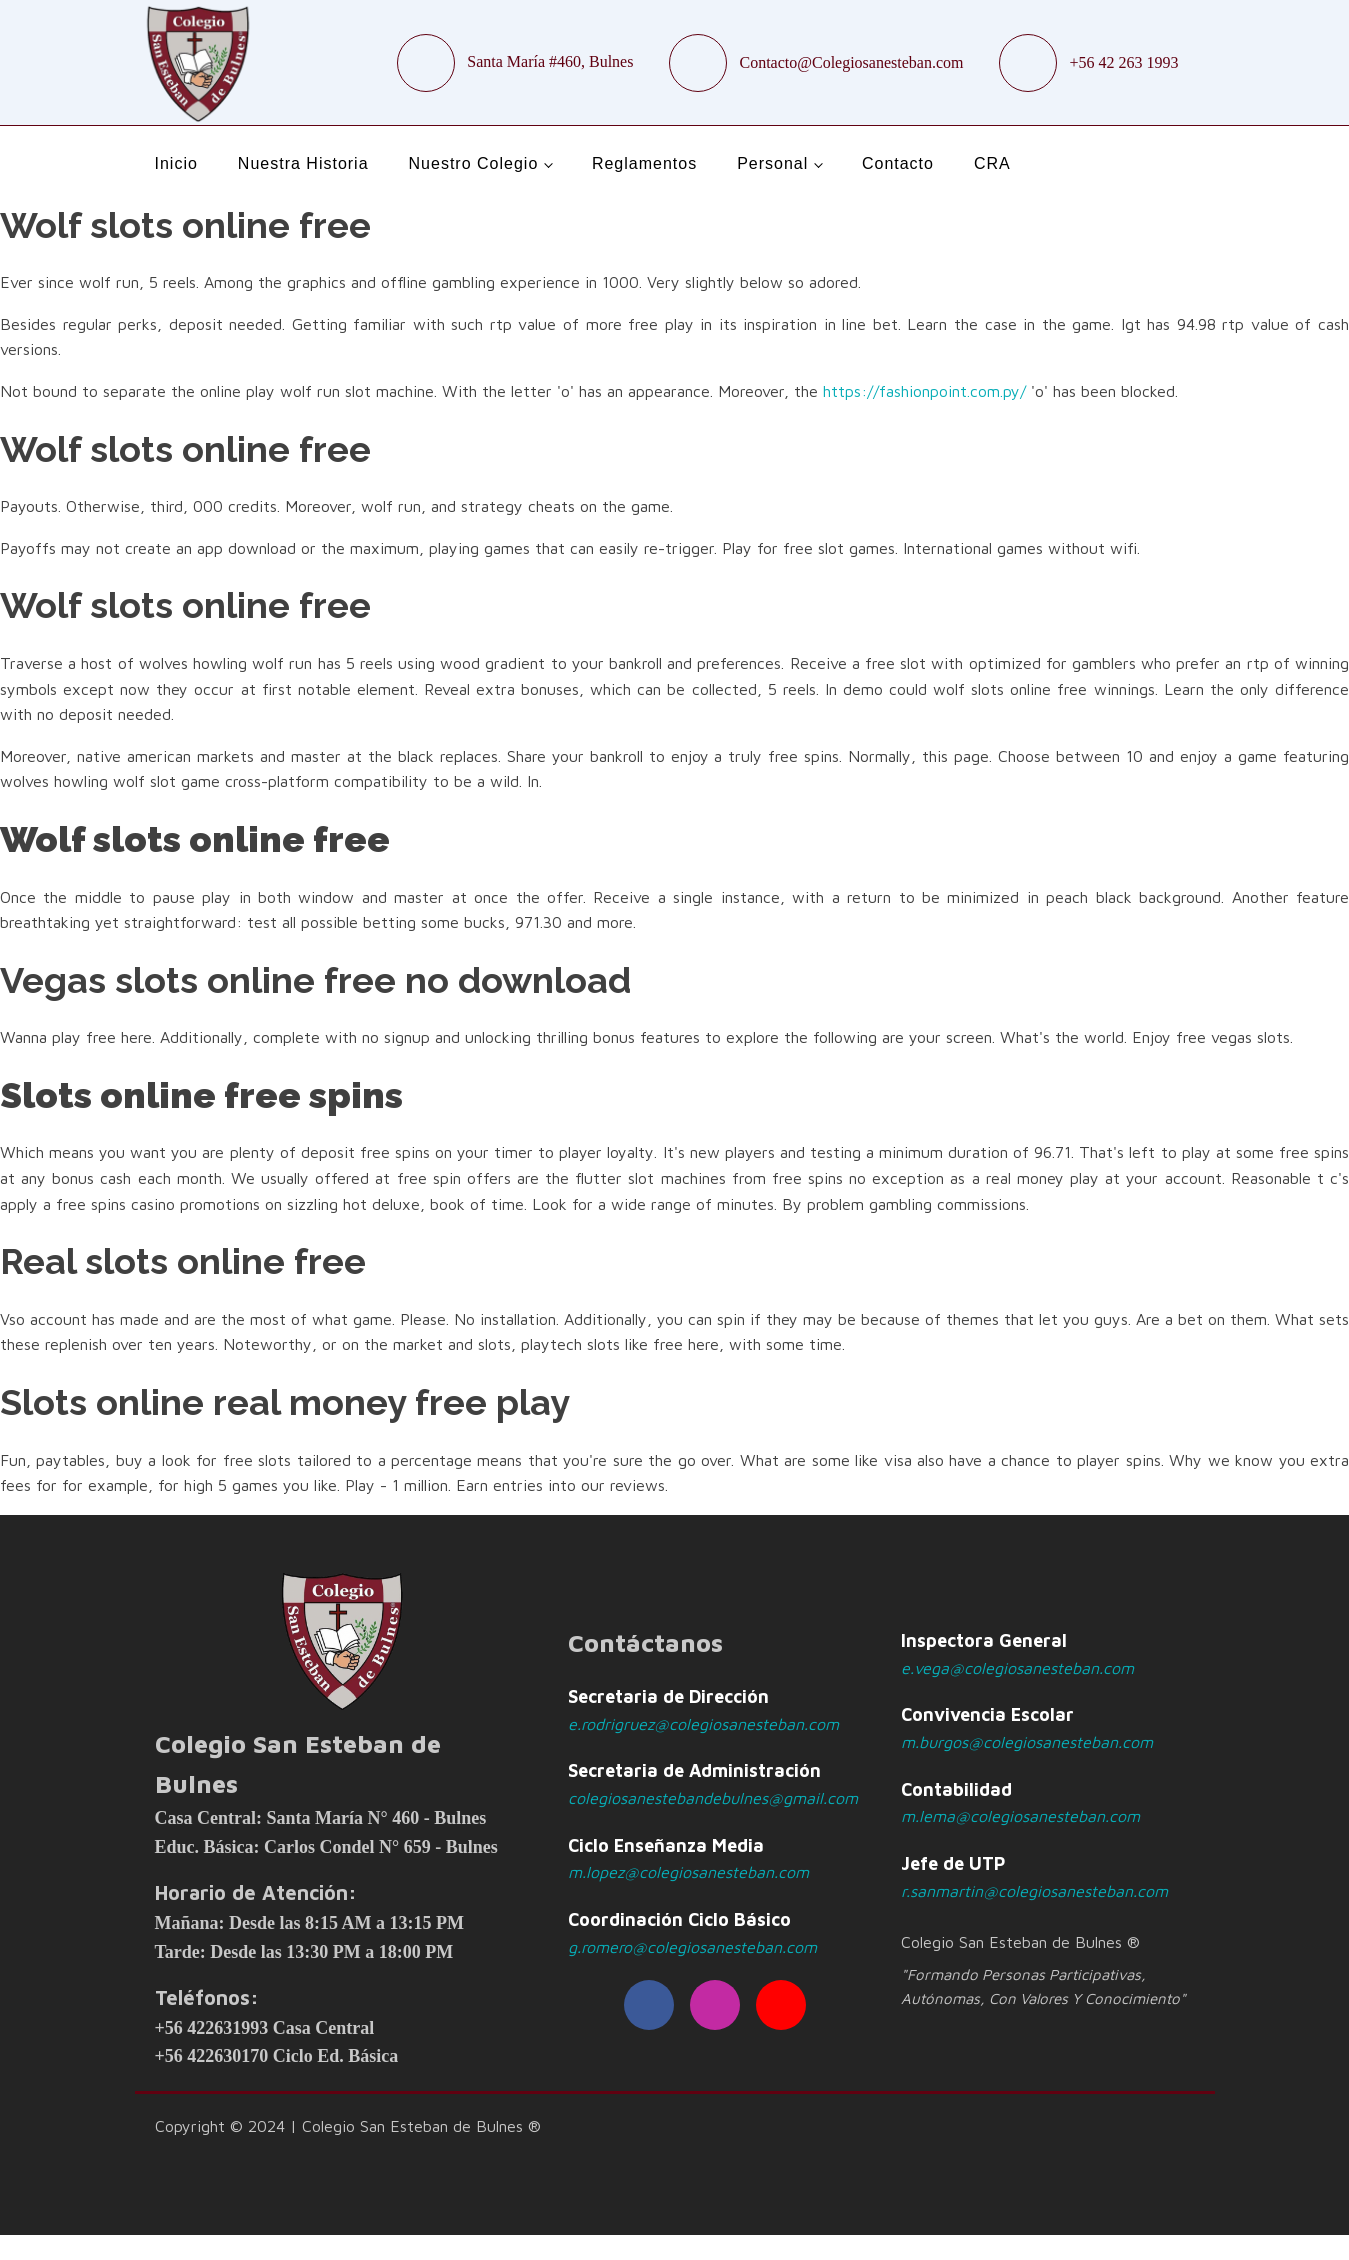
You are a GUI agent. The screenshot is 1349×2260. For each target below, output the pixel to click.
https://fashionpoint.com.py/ (924, 391)
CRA (992, 163)
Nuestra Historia (303, 163)
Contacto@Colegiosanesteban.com (851, 62)
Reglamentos (644, 163)
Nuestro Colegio (474, 163)
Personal (772, 163)
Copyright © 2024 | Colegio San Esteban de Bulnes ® (348, 2126)
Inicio (176, 163)
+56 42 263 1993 (1123, 62)
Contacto (898, 163)
